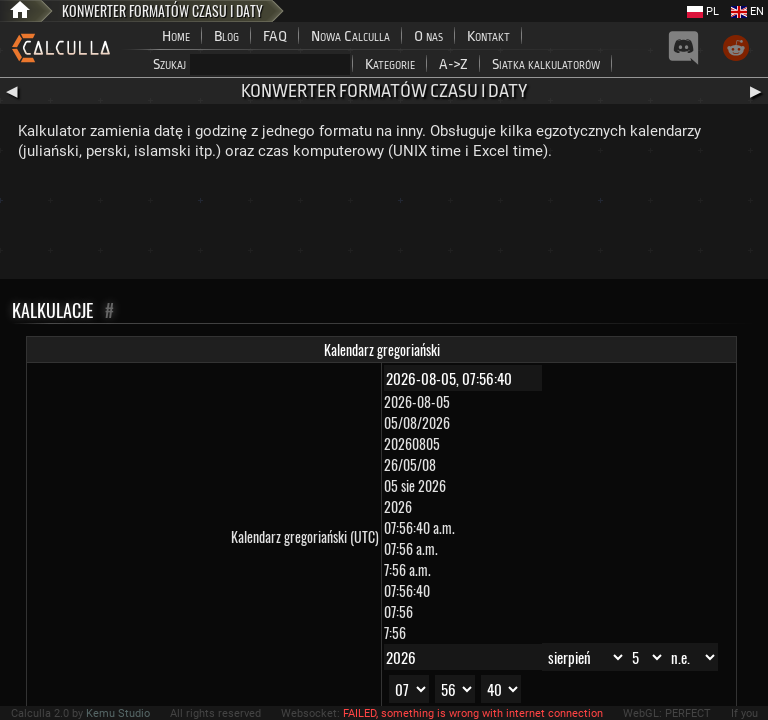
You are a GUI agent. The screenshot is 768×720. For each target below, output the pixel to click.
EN (747, 11)
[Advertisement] (384, 224)
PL (703, 11)
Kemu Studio (118, 713)
